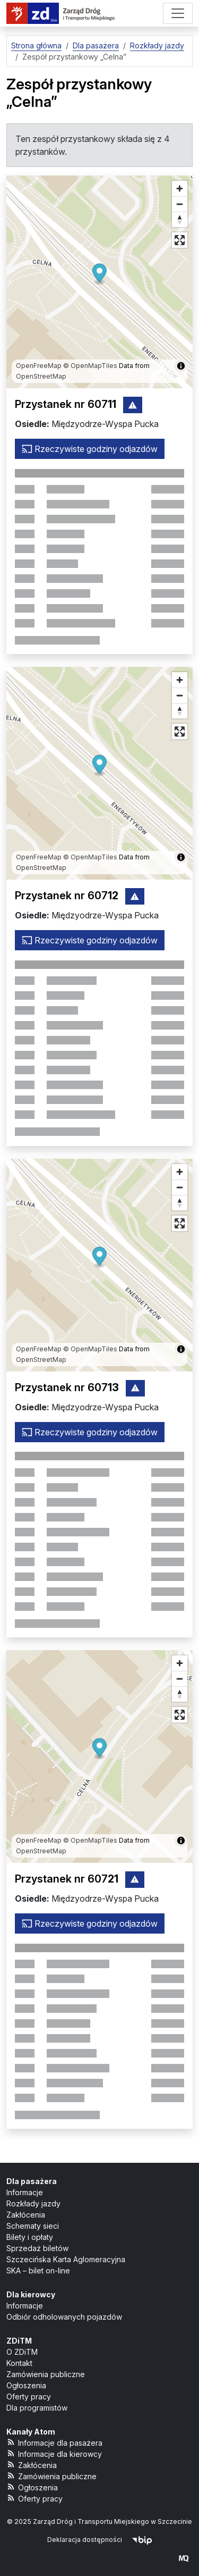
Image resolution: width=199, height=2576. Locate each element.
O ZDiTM (22, 2351)
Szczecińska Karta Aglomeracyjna (65, 2259)
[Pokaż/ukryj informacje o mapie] (181, 365)
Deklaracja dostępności (84, 2540)
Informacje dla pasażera (54, 2442)
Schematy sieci (32, 2225)
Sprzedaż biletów (37, 2248)
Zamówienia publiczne (45, 2374)
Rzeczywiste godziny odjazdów (90, 449)
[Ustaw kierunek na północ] (179, 219)
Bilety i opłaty (29, 2237)
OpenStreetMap (41, 376)
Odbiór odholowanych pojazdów (64, 2316)
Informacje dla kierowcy (54, 2453)
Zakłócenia (25, 2214)
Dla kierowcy (30, 2294)
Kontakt (19, 2363)
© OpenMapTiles (90, 366)
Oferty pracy (28, 2396)
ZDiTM (19, 2340)
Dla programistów (36, 2407)
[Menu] (178, 13)
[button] (99, 275)
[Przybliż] (179, 188)
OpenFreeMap (39, 366)
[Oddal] (179, 204)
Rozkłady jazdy (33, 2203)
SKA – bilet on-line (38, 2270)
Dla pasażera (31, 2181)
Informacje (24, 2192)
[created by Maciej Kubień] (183, 2558)
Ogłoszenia (26, 2385)
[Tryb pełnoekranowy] (179, 240)
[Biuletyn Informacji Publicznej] (142, 2540)
